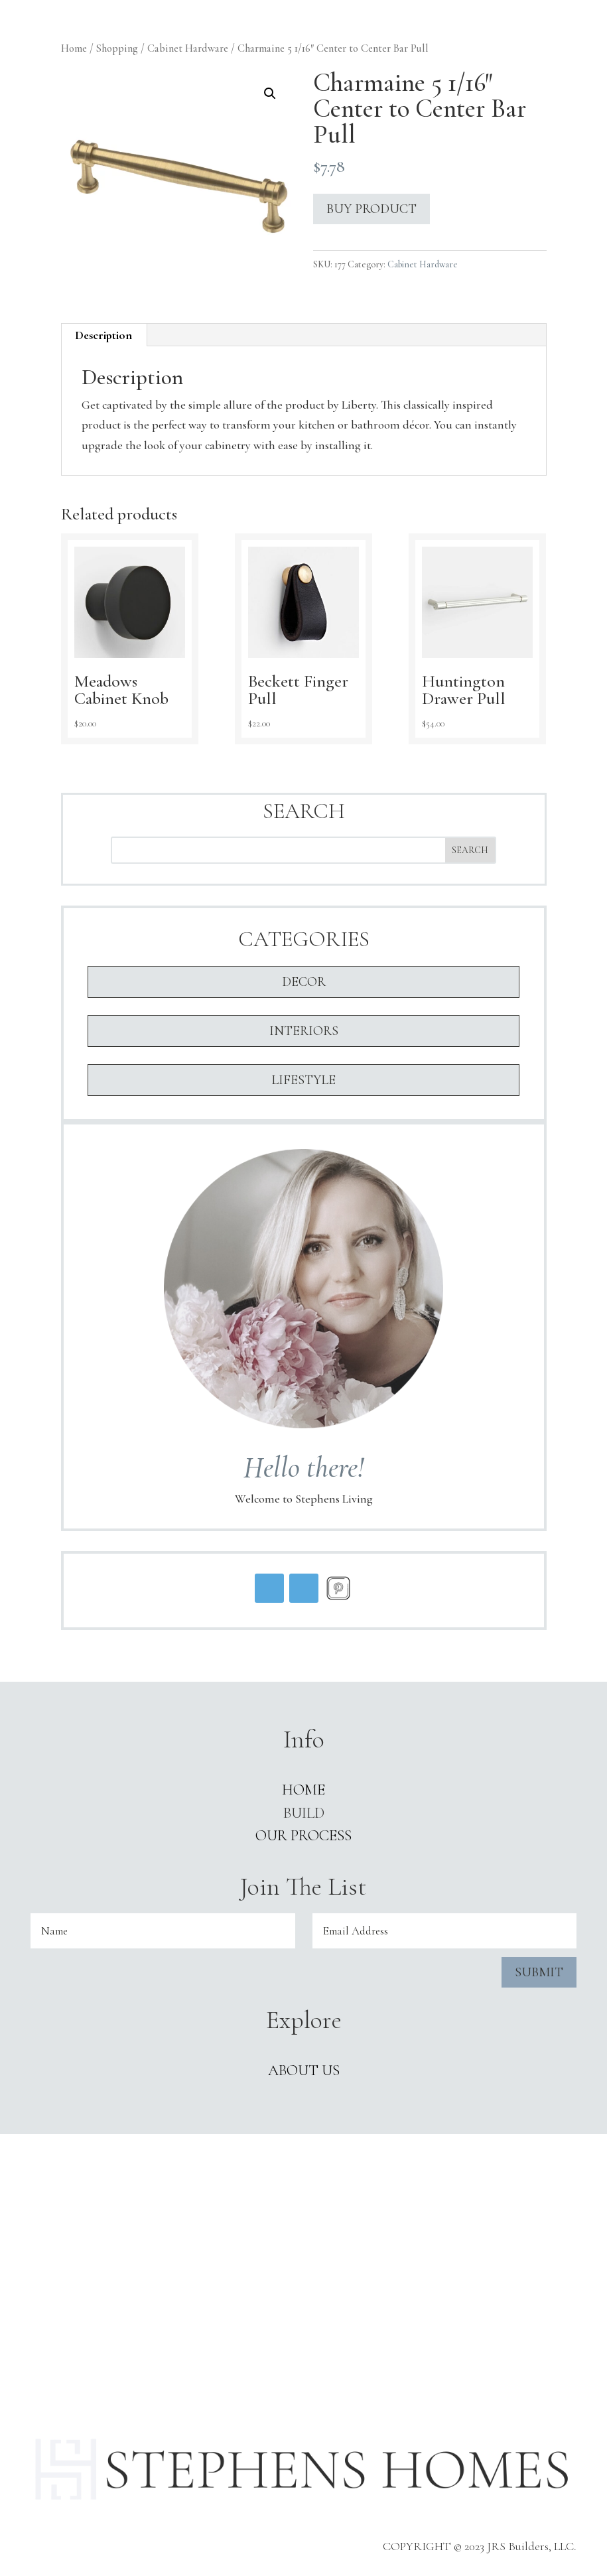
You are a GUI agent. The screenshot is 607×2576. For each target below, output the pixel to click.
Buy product (371, 209)
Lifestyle (303, 1080)
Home (74, 48)
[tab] (103, 335)
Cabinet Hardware (187, 48)
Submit (539, 1972)
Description (103, 335)
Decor (304, 982)
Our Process (303, 1835)
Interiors (303, 1031)
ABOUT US (304, 2070)
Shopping (117, 48)
